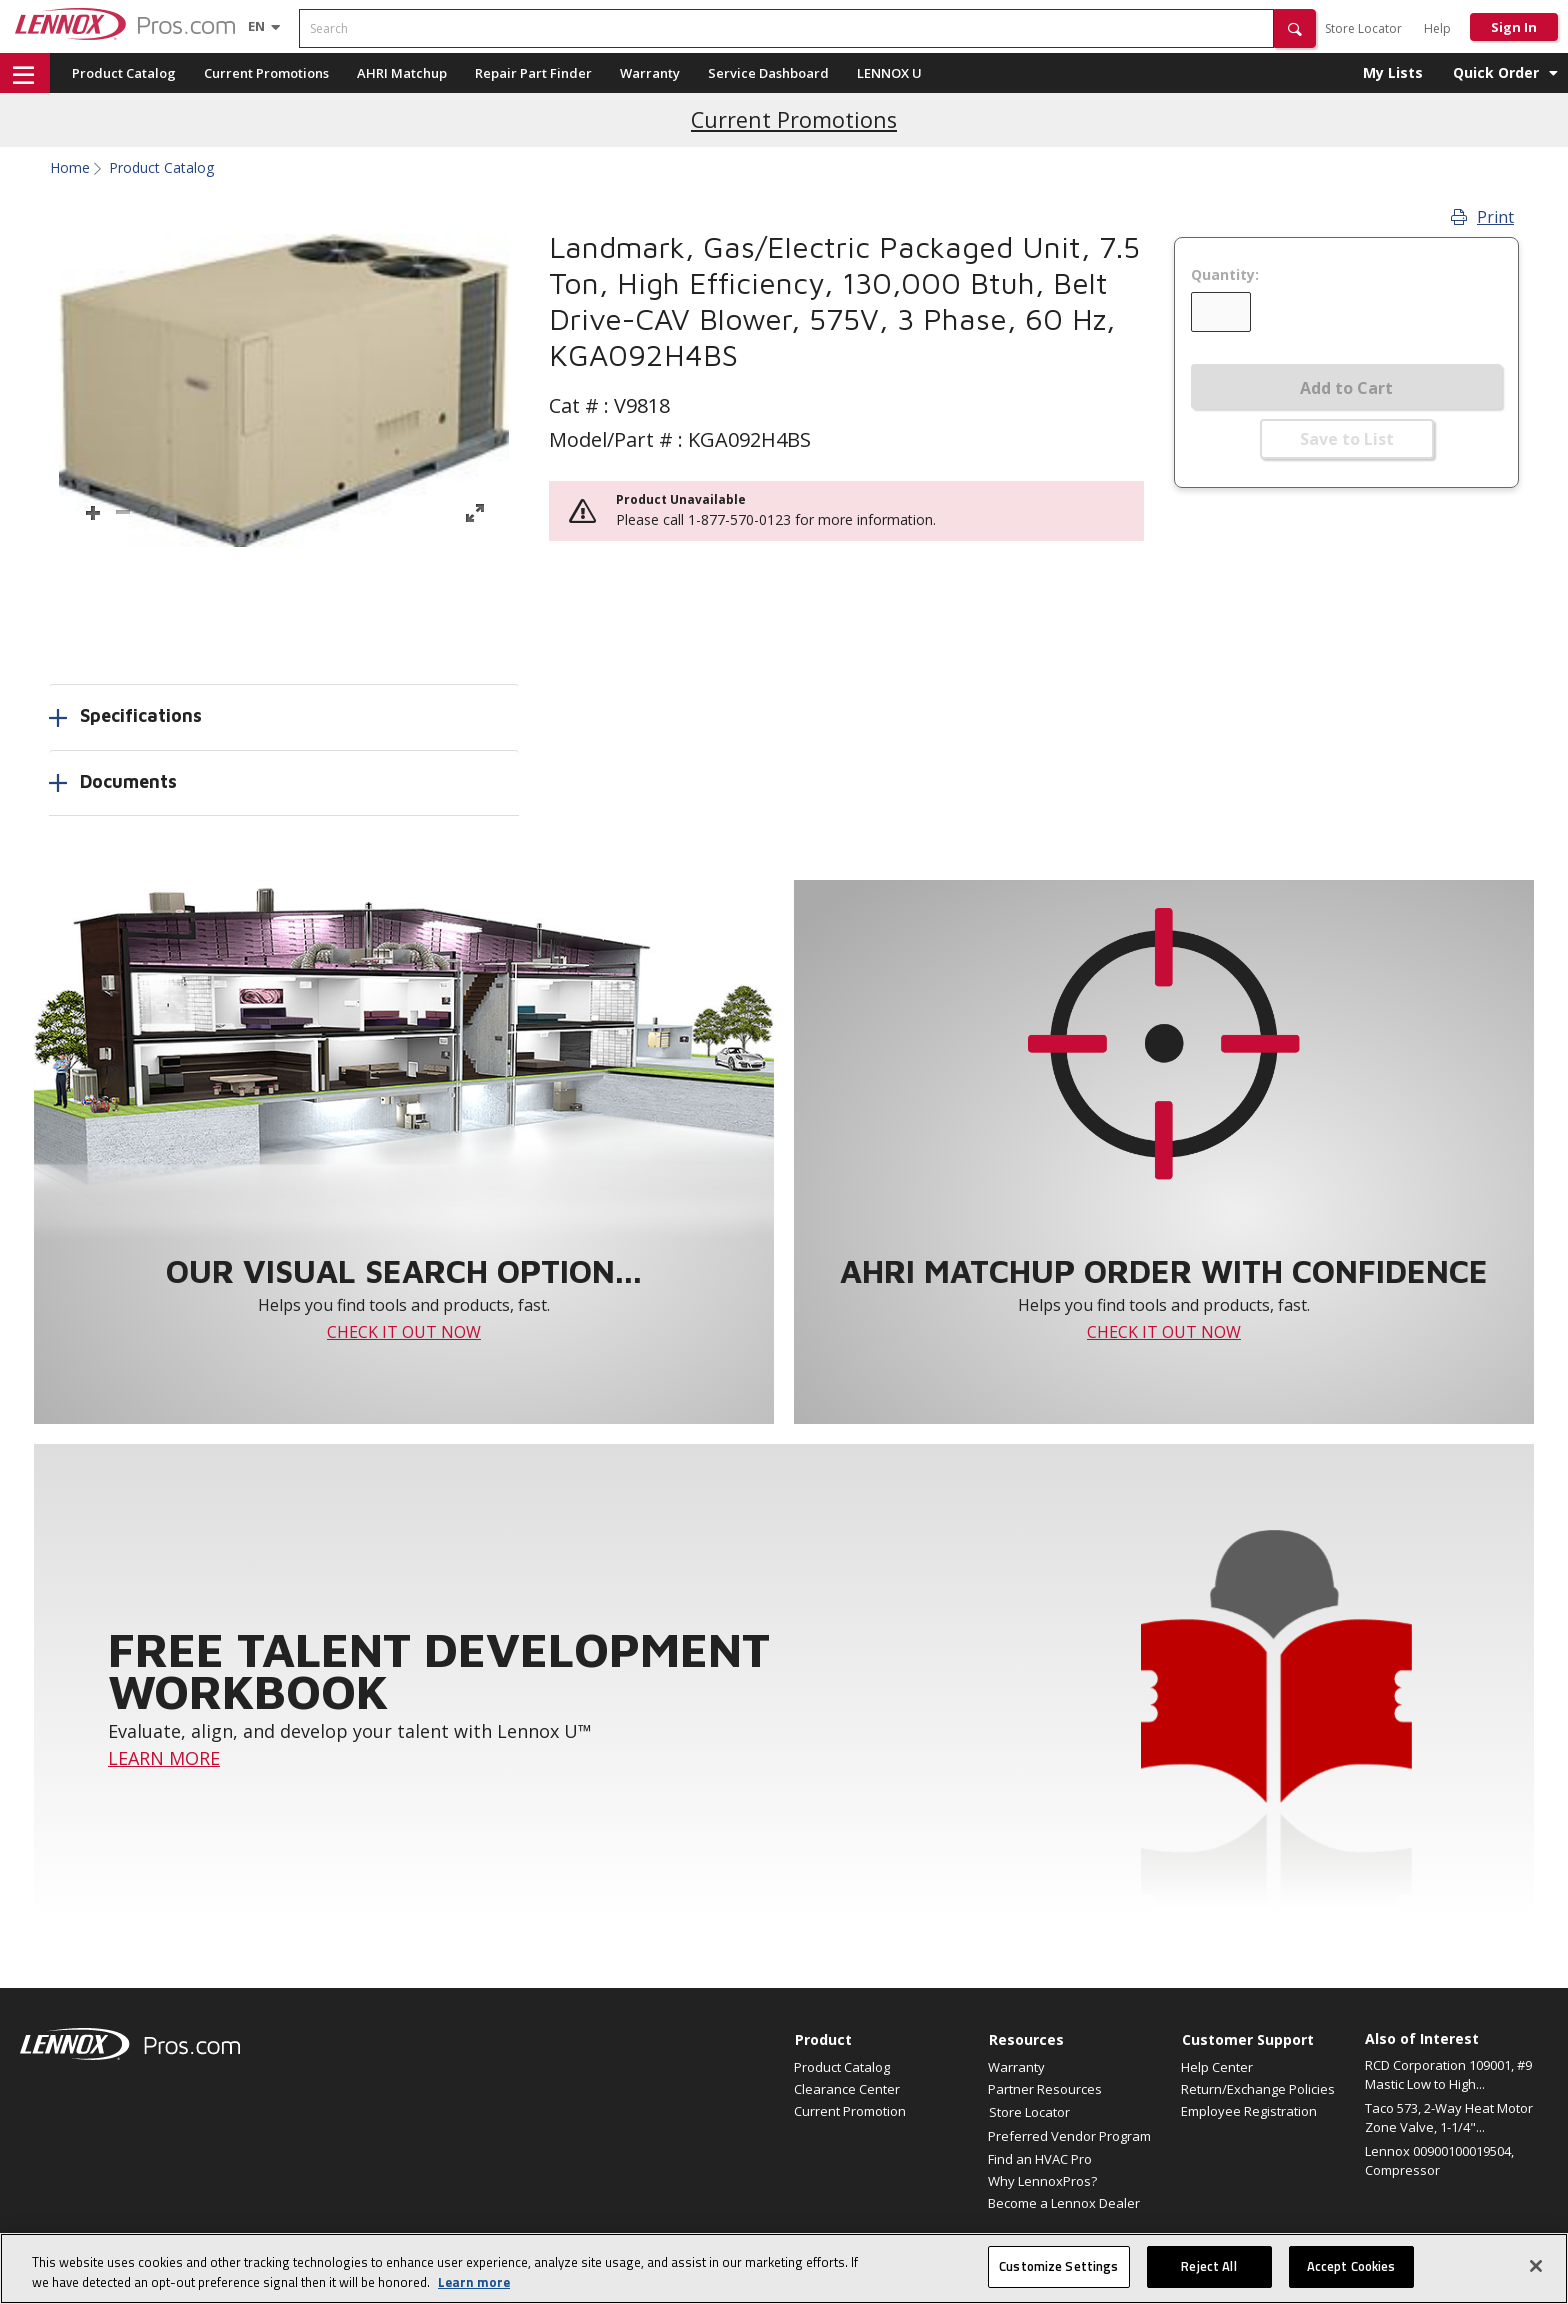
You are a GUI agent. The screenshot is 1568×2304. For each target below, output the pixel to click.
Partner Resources (1045, 2089)
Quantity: (1225, 275)
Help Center (1217, 2067)
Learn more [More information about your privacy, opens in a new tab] (474, 2282)
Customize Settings (1058, 2266)
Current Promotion (850, 2111)
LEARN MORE (164, 1758)
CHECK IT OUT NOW (404, 1332)
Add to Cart (1346, 388)
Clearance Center (847, 2089)
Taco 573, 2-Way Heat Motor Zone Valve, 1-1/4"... (1449, 2118)
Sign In (1514, 27)
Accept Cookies (1351, 2266)
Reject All (1208, 2266)
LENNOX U (889, 73)
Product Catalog (124, 73)
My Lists (1393, 72)
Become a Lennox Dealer (1064, 2203)
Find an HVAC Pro (1040, 2159)
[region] (784, 2268)
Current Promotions (266, 73)
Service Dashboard (768, 73)
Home (70, 168)
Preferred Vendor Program (1069, 2136)
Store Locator (1363, 28)
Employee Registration (1249, 2111)
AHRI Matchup (402, 73)
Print (1482, 217)
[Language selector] (256, 26)
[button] (1295, 28)
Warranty (650, 73)
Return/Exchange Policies (1258, 2089)
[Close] (1536, 2266)
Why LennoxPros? (1042, 2181)
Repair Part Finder (533, 73)
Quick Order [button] (1496, 72)
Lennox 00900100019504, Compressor (1439, 2161)
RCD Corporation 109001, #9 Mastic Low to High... (1448, 2075)
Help (1437, 28)
